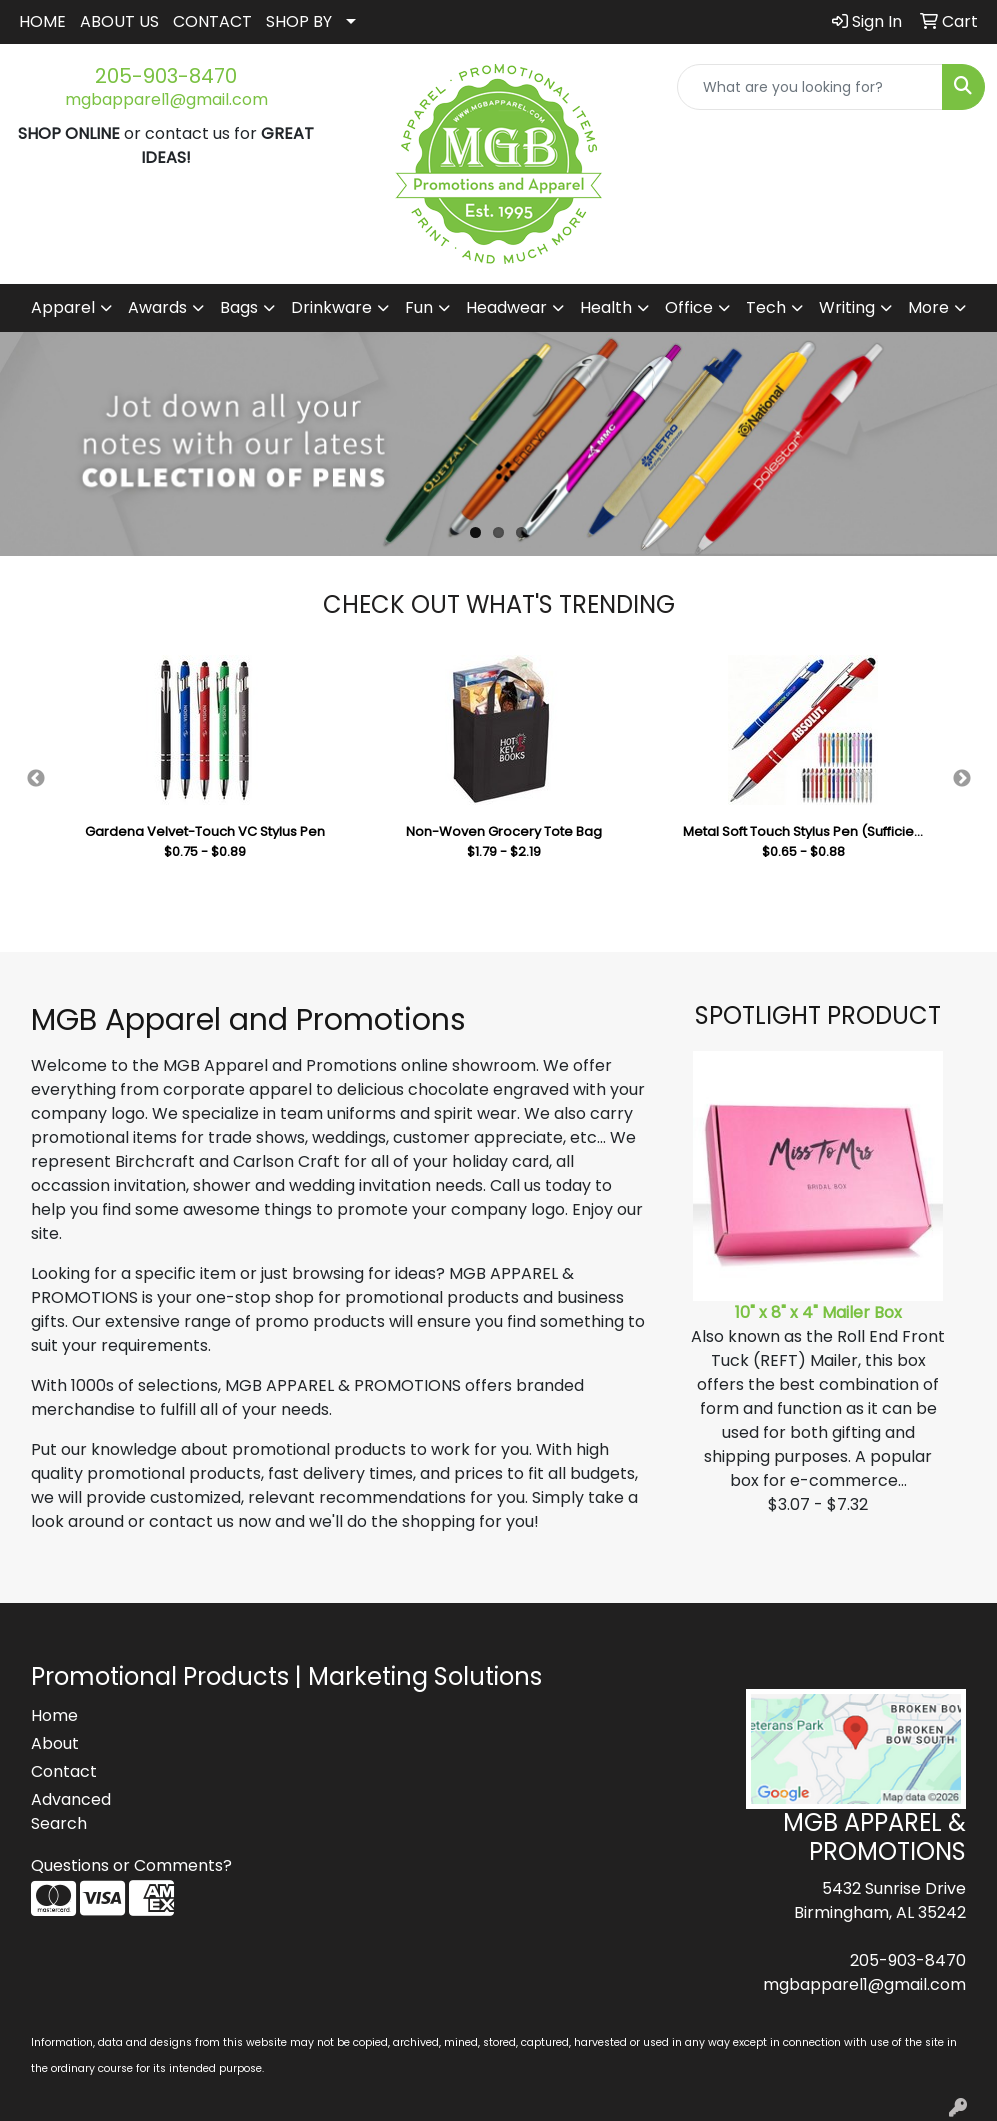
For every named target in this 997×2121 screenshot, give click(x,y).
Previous (36, 779)
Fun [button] (419, 307)
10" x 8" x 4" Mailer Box (818, 1312)
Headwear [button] (506, 307)
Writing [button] (847, 307)
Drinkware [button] (331, 307)
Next (962, 779)
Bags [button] (239, 307)
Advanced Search (71, 1811)
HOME (42, 21)
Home (54, 1715)
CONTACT (212, 21)
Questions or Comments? (131, 1865)
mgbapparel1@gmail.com (166, 99)
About (55, 1743)
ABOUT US (119, 21)
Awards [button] (157, 307)
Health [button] (606, 307)
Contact (64, 1771)
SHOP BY (299, 21)
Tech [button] (766, 307)
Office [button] (689, 307)
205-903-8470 (166, 76)
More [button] (928, 307)
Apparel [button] (63, 307)
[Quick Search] (810, 87)
